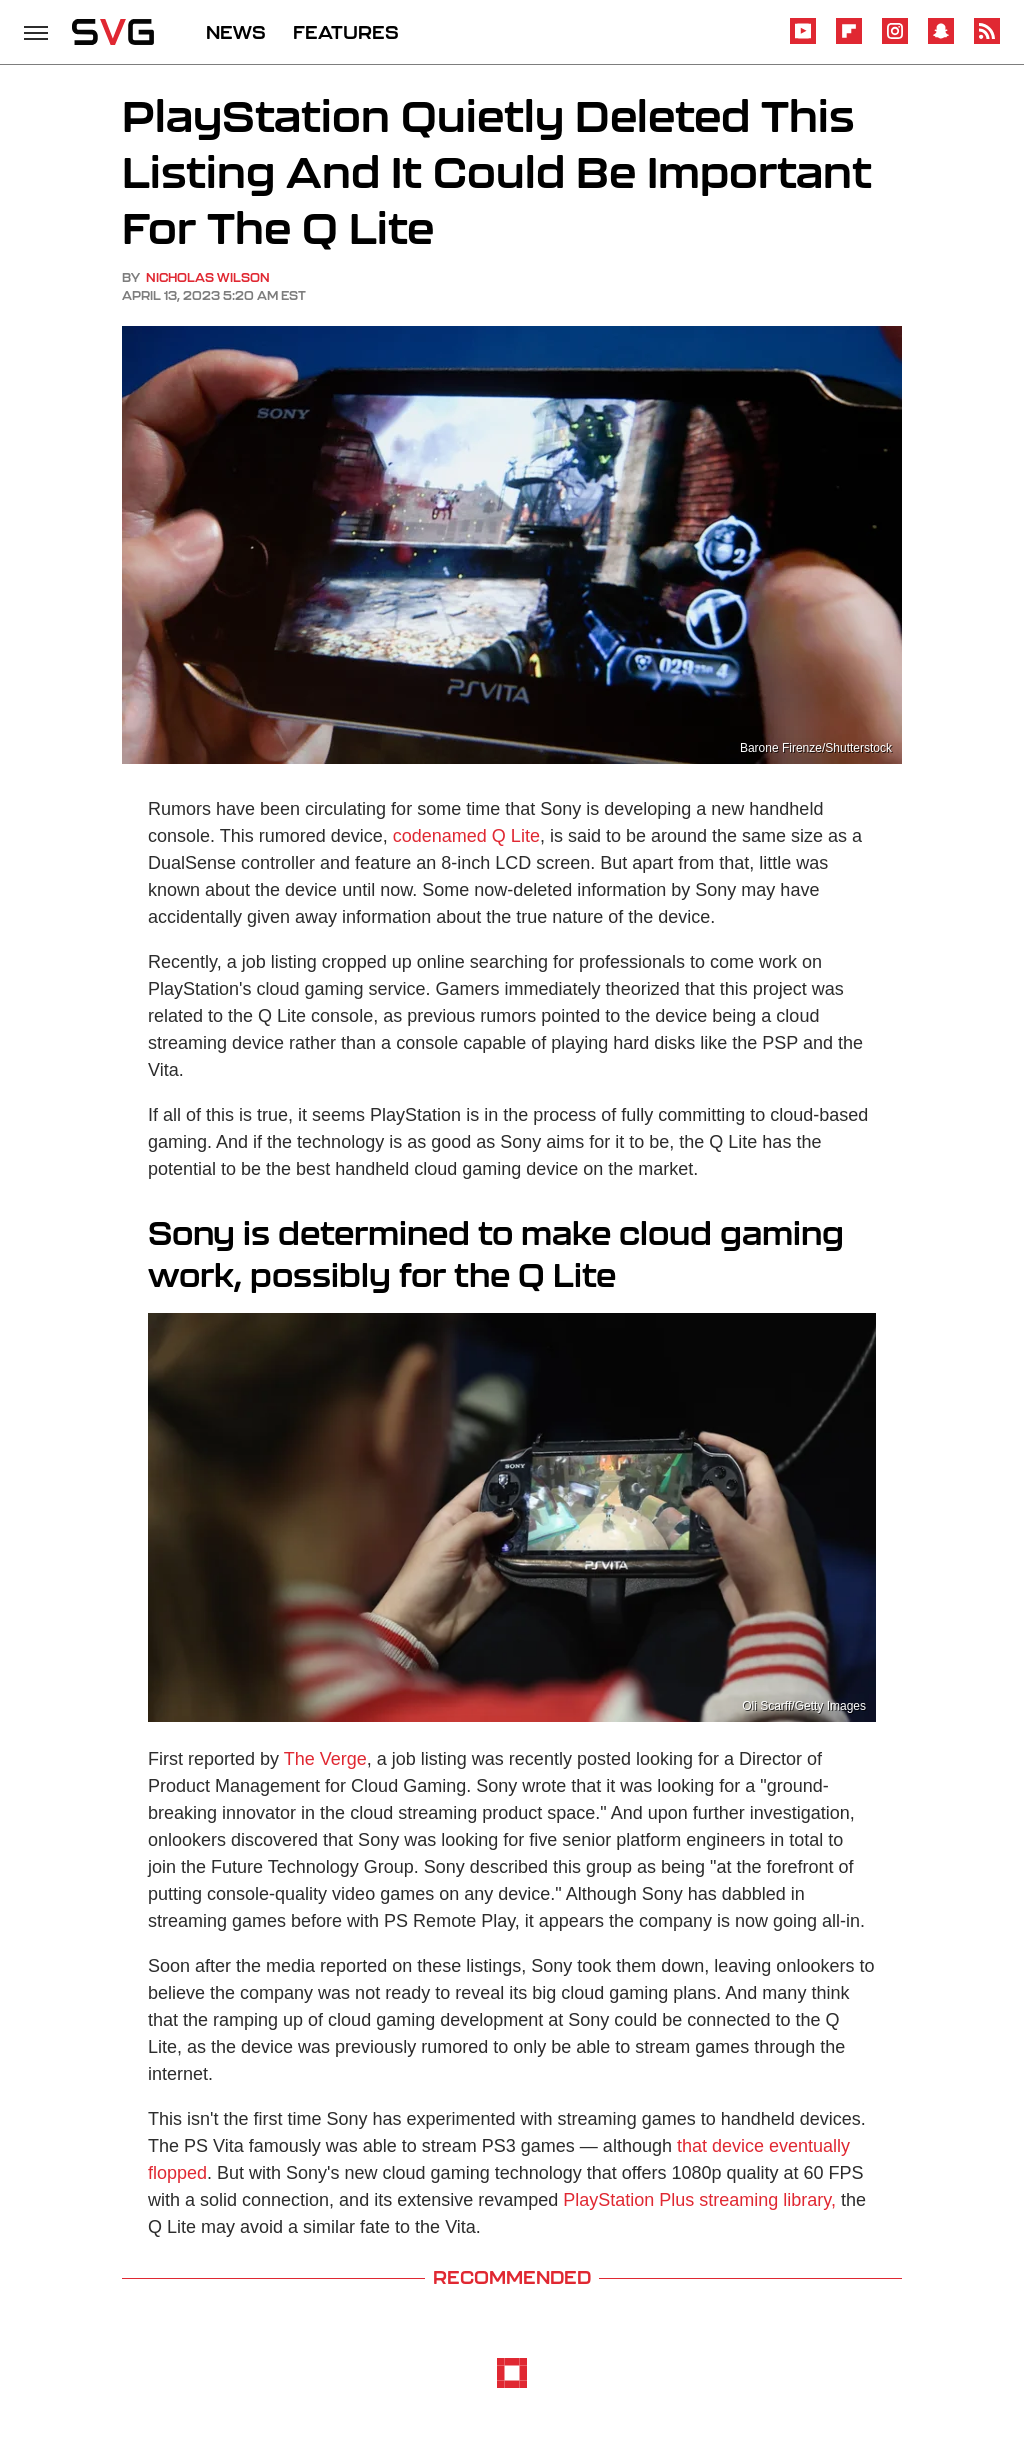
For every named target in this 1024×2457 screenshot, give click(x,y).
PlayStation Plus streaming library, (699, 2200)
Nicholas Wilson (208, 277)
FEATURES (346, 32)
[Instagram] (895, 40)
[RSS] (987, 40)
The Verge (325, 1759)
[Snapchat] (941, 40)
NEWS (236, 32)
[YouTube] (803, 40)
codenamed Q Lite (466, 836)
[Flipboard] (849, 40)
